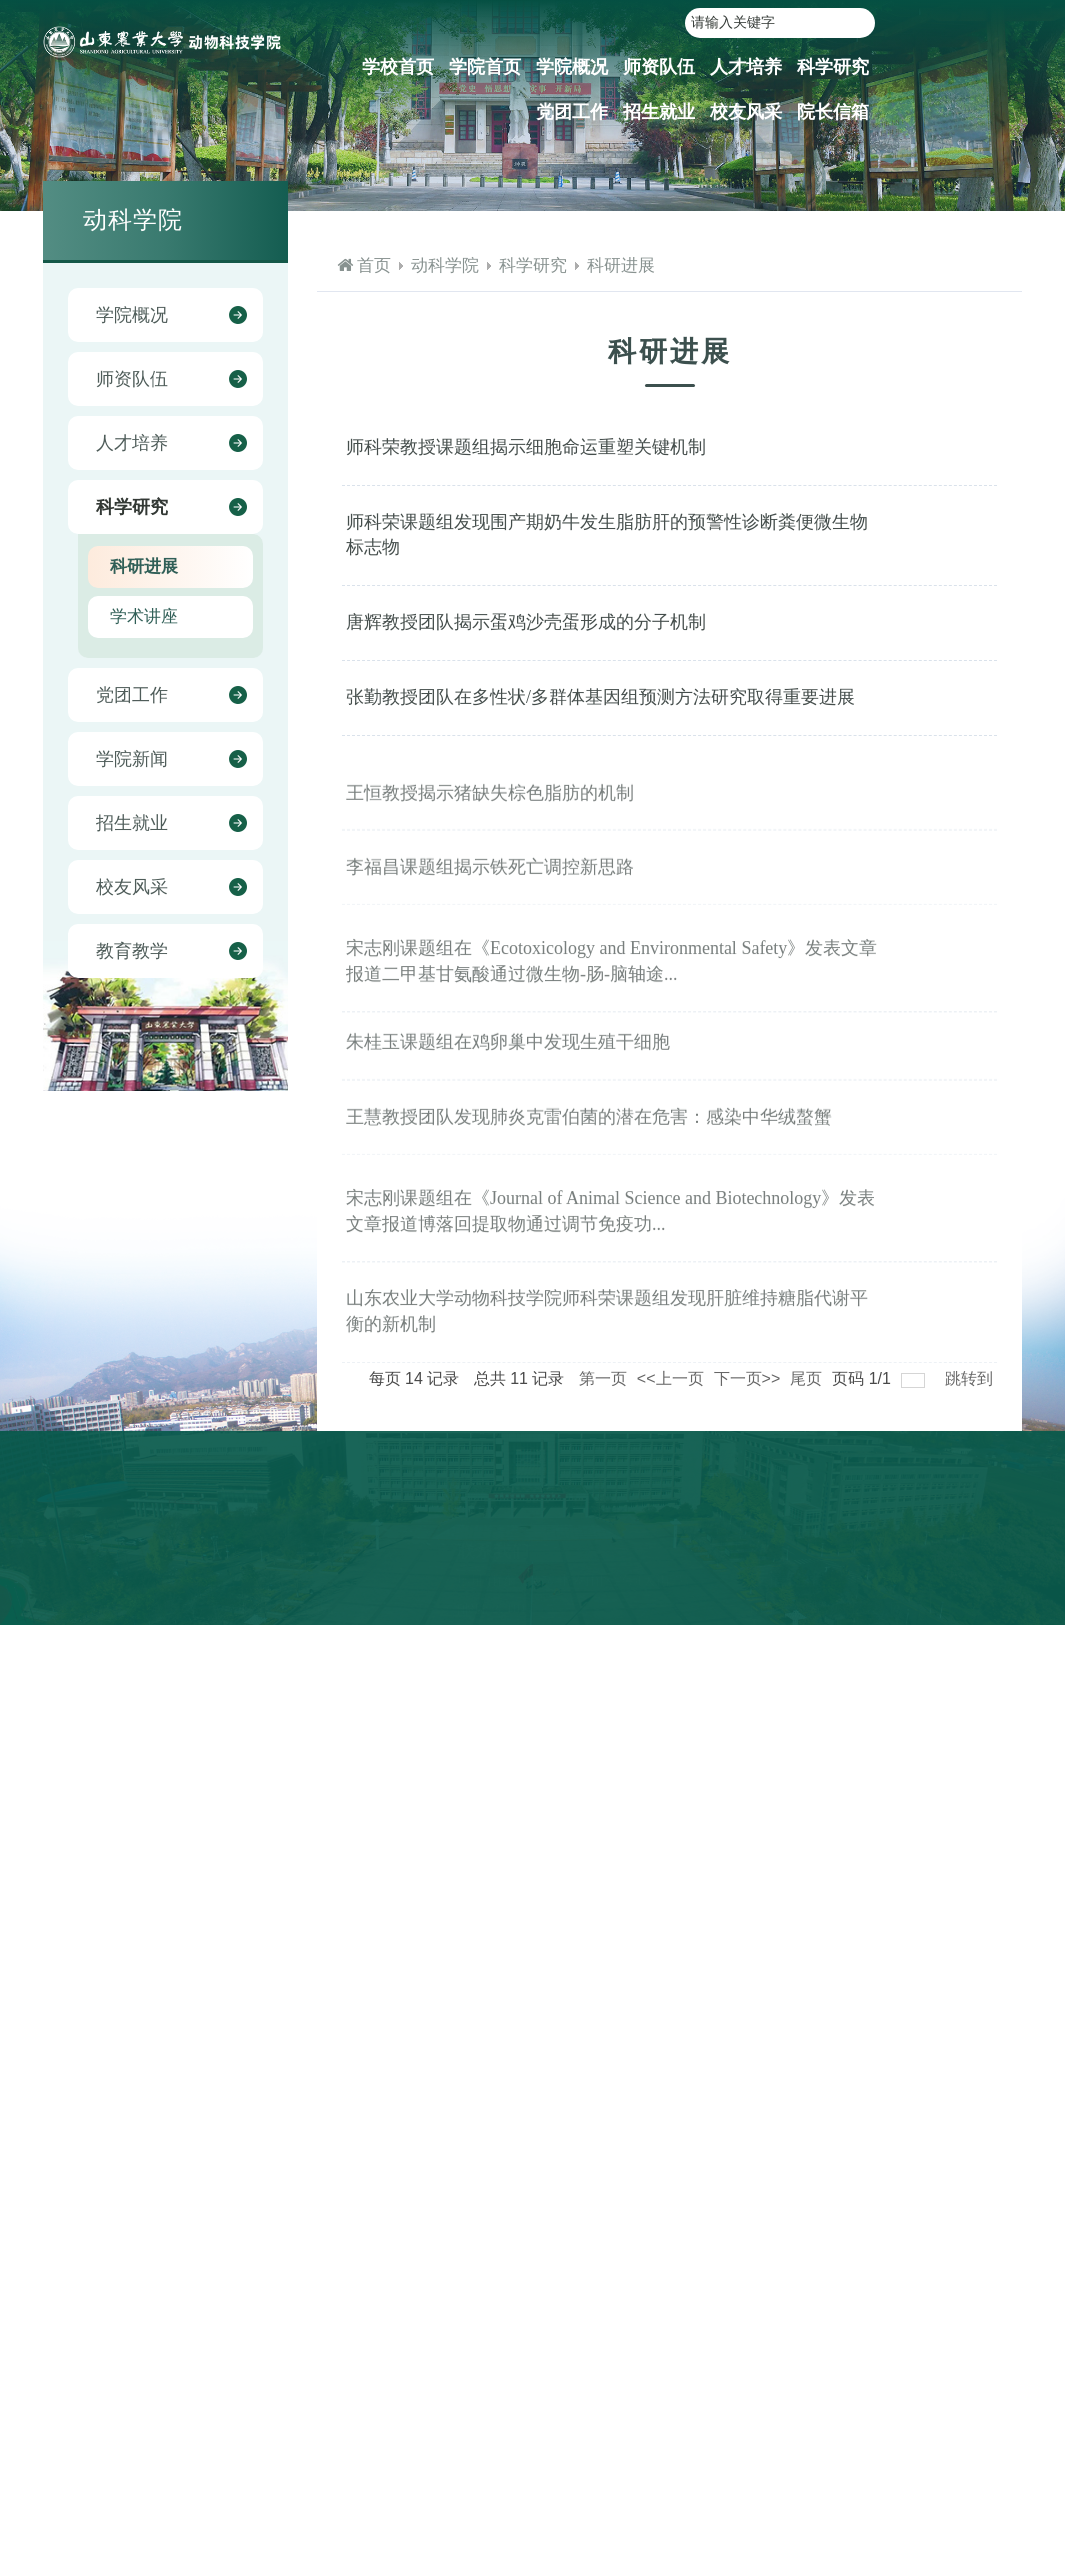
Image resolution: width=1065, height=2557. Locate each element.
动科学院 (445, 265)
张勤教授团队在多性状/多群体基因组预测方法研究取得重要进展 (600, 697)
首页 (374, 265)
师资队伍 (659, 67)
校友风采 (746, 112)
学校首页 (398, 67)
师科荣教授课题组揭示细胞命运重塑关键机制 (526, 447)
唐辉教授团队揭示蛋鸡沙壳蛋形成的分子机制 (526, 622)
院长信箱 (833, 112)
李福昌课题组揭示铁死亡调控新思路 (490, 888)
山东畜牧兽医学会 (936, 1613)
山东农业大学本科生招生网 (834, 1585)
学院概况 (572, 67)
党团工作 (572, 112)
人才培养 (746, 67)
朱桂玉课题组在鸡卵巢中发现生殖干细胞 (508, 1063)
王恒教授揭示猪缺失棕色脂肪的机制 (490, 813)
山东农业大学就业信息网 (827, 1557)
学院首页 (485, 67)
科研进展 (621, 265)
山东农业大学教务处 (813, 1613)
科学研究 (833, 67)
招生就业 (659, 112)
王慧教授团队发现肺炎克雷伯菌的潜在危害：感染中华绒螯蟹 (589, 1138)
